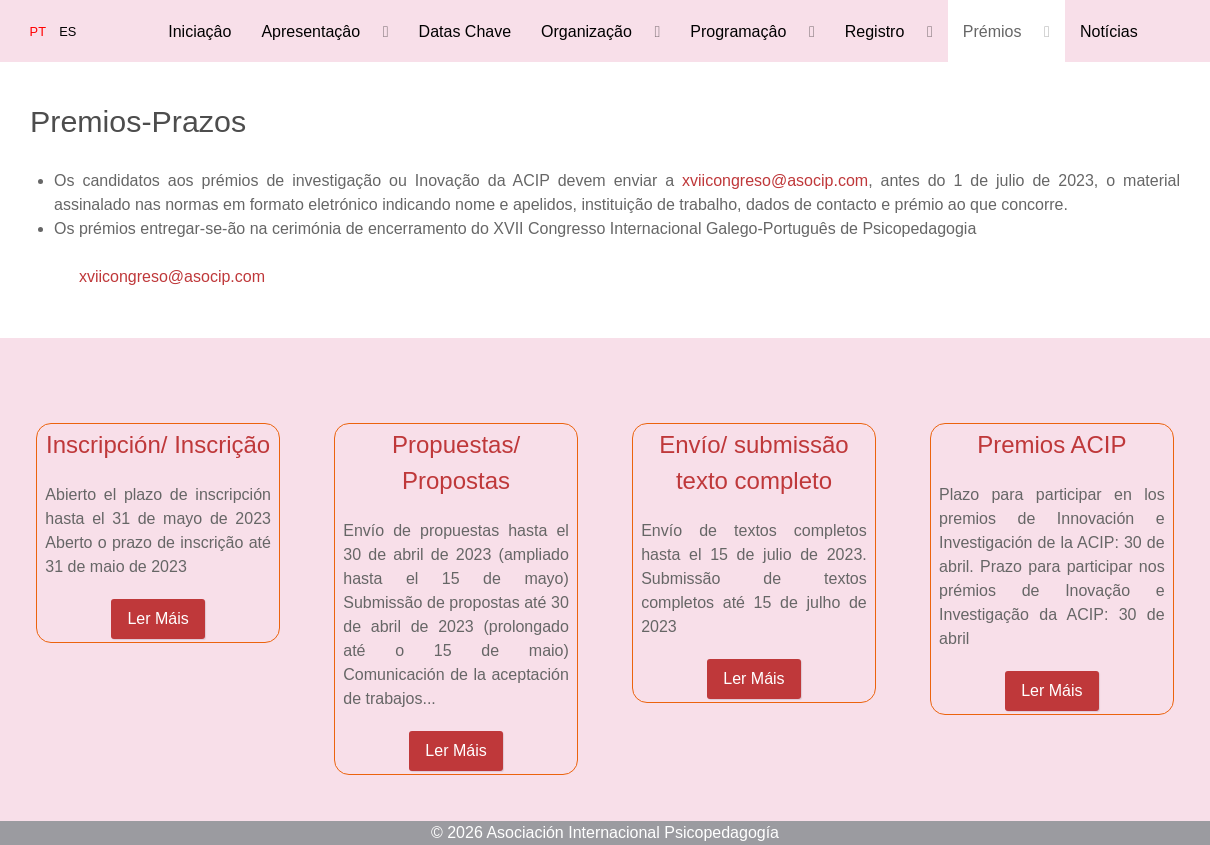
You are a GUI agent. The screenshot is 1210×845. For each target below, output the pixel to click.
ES (67, 31)
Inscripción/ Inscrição (158, 444)
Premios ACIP (1051, 444)
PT (40, 31)
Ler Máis (157, 618)
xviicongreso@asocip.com (775, 180)
